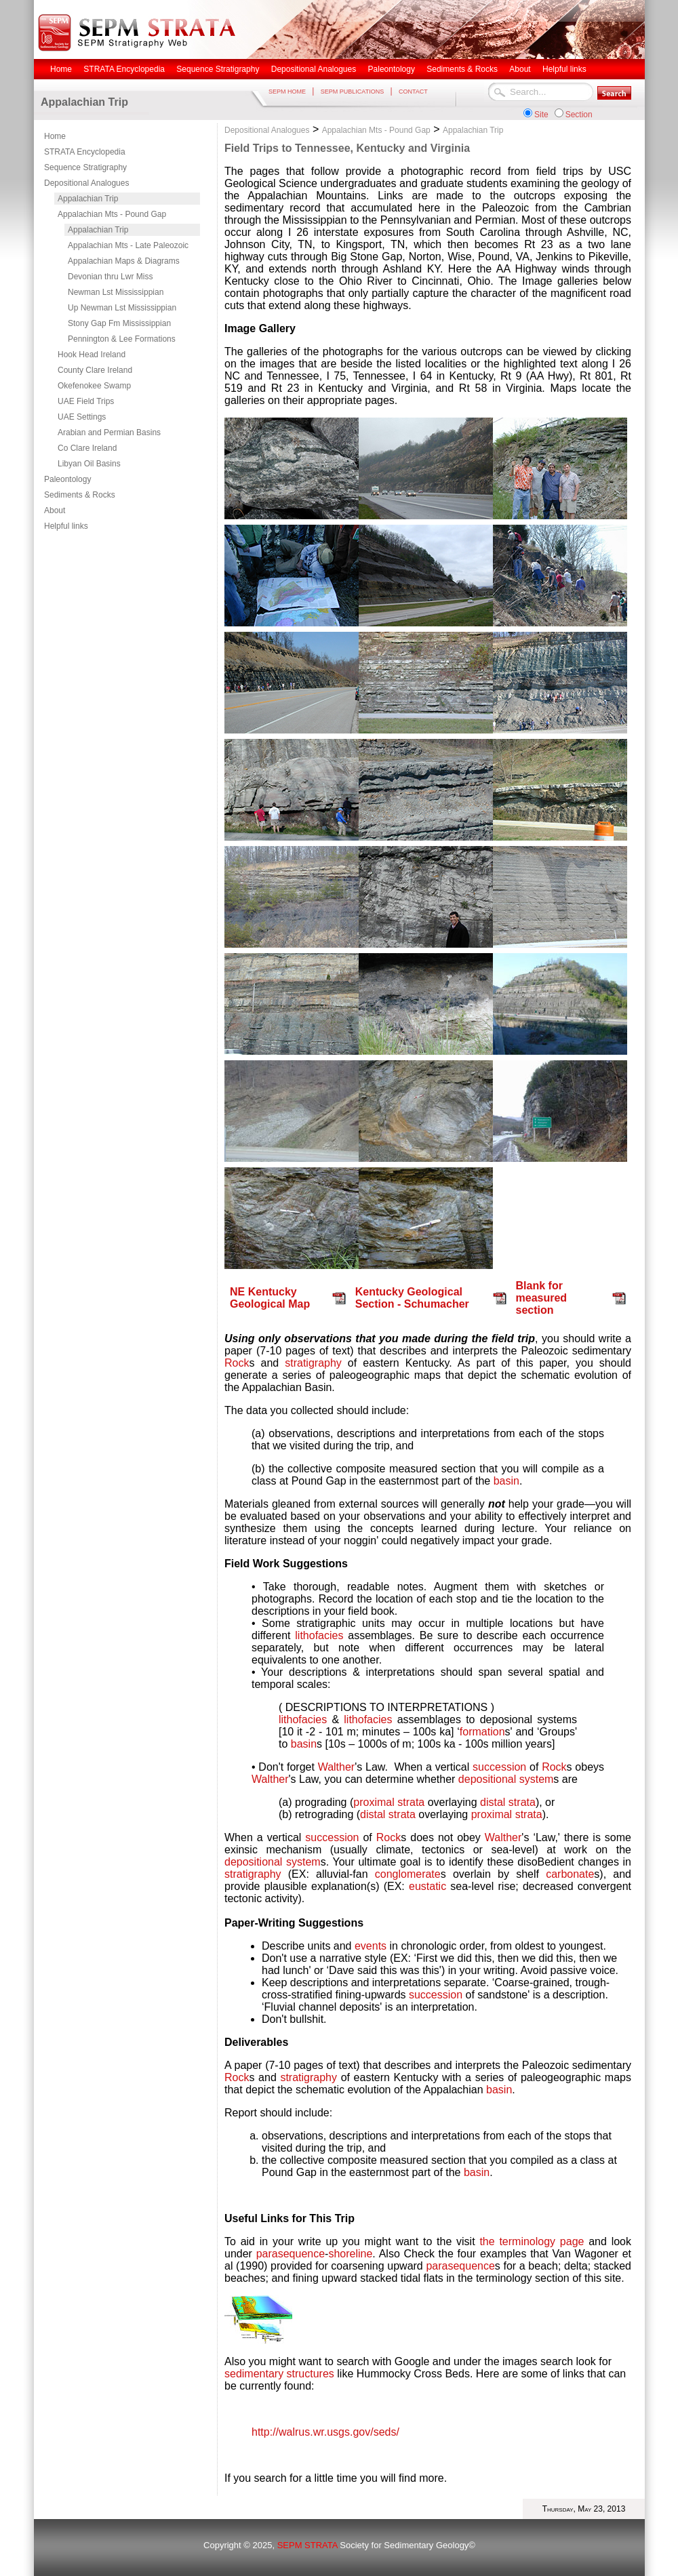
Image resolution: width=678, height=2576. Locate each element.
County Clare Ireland (95, 370)
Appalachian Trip (88, 198)
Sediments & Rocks (79, 495)
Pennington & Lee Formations (122, 339)
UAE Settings (82, 417)
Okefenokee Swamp (94, 385)
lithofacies (319, 1635)
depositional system (506, 1779)
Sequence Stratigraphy (85, 167)
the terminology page (534, 2241)
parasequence (290, 2253)
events (370, 1946)
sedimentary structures (279, 2373)
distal (492, 1802)
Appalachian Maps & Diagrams (124, 261)
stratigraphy (313, 1363)
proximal (373, 1802)
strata (410, 1802)
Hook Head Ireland (91, 354)
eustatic (427, 1886)
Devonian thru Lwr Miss (110, 276)
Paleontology (67, 479)
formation (482, 1731)
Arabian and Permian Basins (109, 432)
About (54, 510)
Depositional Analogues (86, 183)
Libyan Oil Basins (89, 463)
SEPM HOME (287, 91)
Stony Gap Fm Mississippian (119, 323)
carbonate (570, 1874)
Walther (336, 1767)
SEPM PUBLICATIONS (352, 91)
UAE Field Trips (86, 401)
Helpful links (66, 526)
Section (579, 114)
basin (506, 1481)
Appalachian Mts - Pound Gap (112, 214)
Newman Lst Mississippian (115, 292)
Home (55, 136)
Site (541, 114)
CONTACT (413, 91)
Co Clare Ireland (87, 448)
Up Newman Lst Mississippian (122, 308)
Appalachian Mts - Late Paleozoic (128, 245)
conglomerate (408, 1874)
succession (499, 1767)
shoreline (350, 2253)
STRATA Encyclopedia (84, 152)
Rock (236, 1363)
